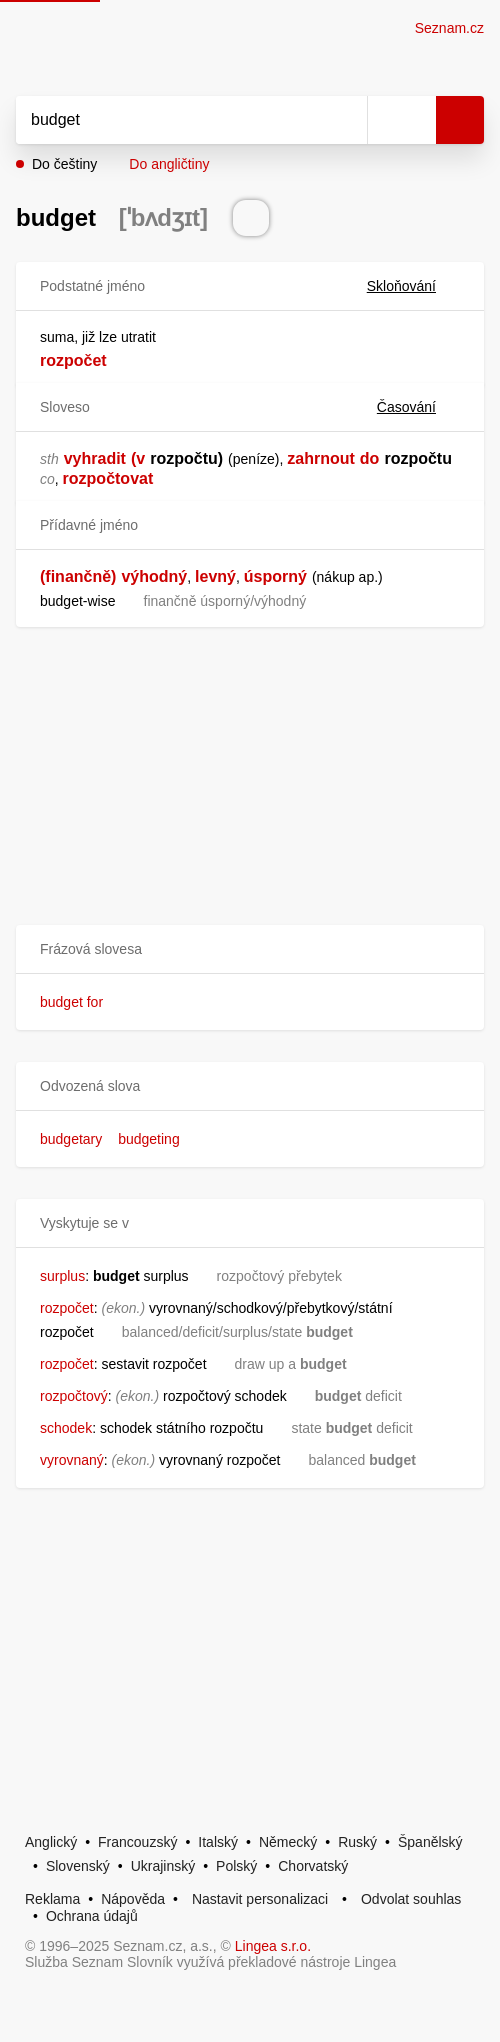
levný (215, 576)
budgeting (149, 1139)
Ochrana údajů (92, 1916)
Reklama (52, 1899)
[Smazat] (345, 120)
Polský (236, 1866)
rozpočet (73, 360)
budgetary (71, 1139)
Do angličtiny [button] (169, 164)
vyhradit (95, 458)
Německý (288, 1842)
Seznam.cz (449, 28)
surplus (62, 1276)
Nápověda (133, 1899)
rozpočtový (74, 1396)
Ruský (357, 1842)
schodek (66, 1428)
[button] (250, 949)
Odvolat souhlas (411, 1899)
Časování (418, 407)
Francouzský (137, 1842)
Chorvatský (313, 1866)
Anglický (51, 1842)
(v (138, 458)
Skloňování (413, 286)
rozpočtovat (108, 478)
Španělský (430, 1842)
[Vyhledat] (169, 120)
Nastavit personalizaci (260, 1899)
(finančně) (78, 576)
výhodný (154, 576)
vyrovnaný (72, 1460)
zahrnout (321, 458)
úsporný (275, 576)
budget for (71, 1002)
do (370, 458)
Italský (218, 1842)
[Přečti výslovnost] (251, 218)
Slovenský (78, 1866)
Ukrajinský (163, 1866)
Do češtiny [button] (64, 164)
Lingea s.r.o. (273, 1946)
